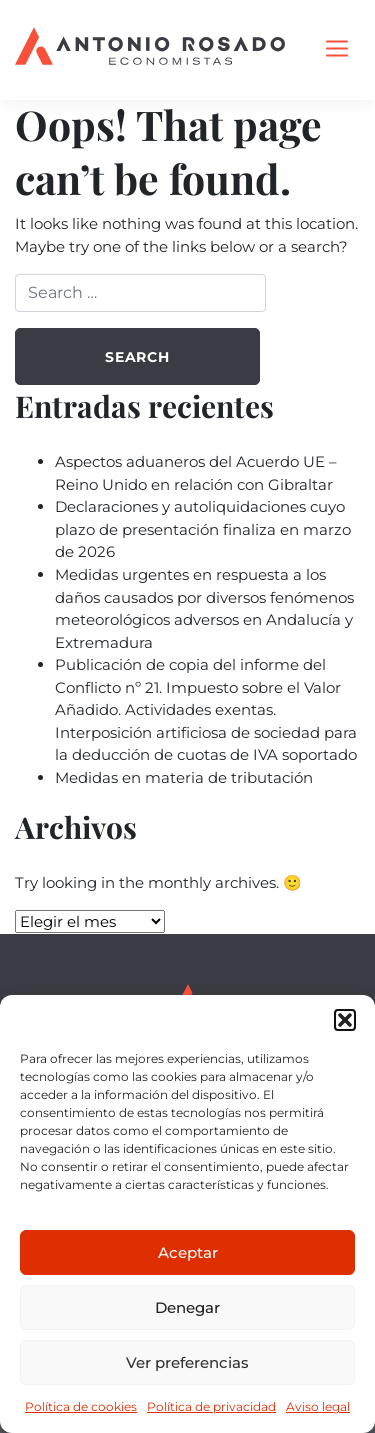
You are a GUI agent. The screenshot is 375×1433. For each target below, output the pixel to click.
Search (137, 357)
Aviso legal (318, 1406)
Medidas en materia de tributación (184, 777)
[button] (345, 1020)
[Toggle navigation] (337, 50)
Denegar (187, 1307)
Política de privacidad (211, 1406)
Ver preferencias (187, 1362)
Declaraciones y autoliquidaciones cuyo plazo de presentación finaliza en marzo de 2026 (203, 529)
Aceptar (188, 1252)
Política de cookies (81, 1406)
